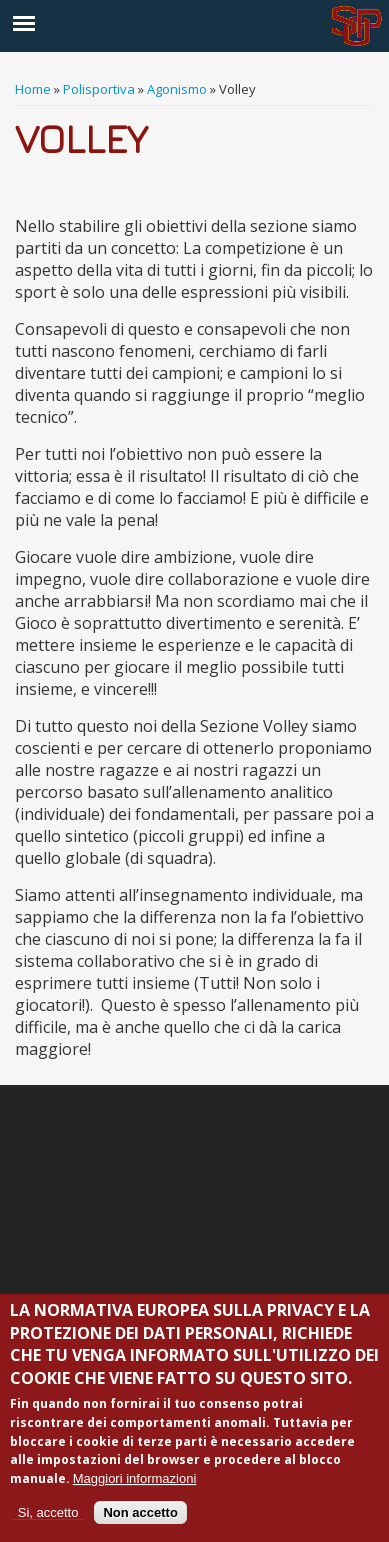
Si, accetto (48, 1512)
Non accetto (140, 1512)
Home (33, 89)
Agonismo (177, 89)
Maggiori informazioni (135, 1478)
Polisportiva (99, 89)
